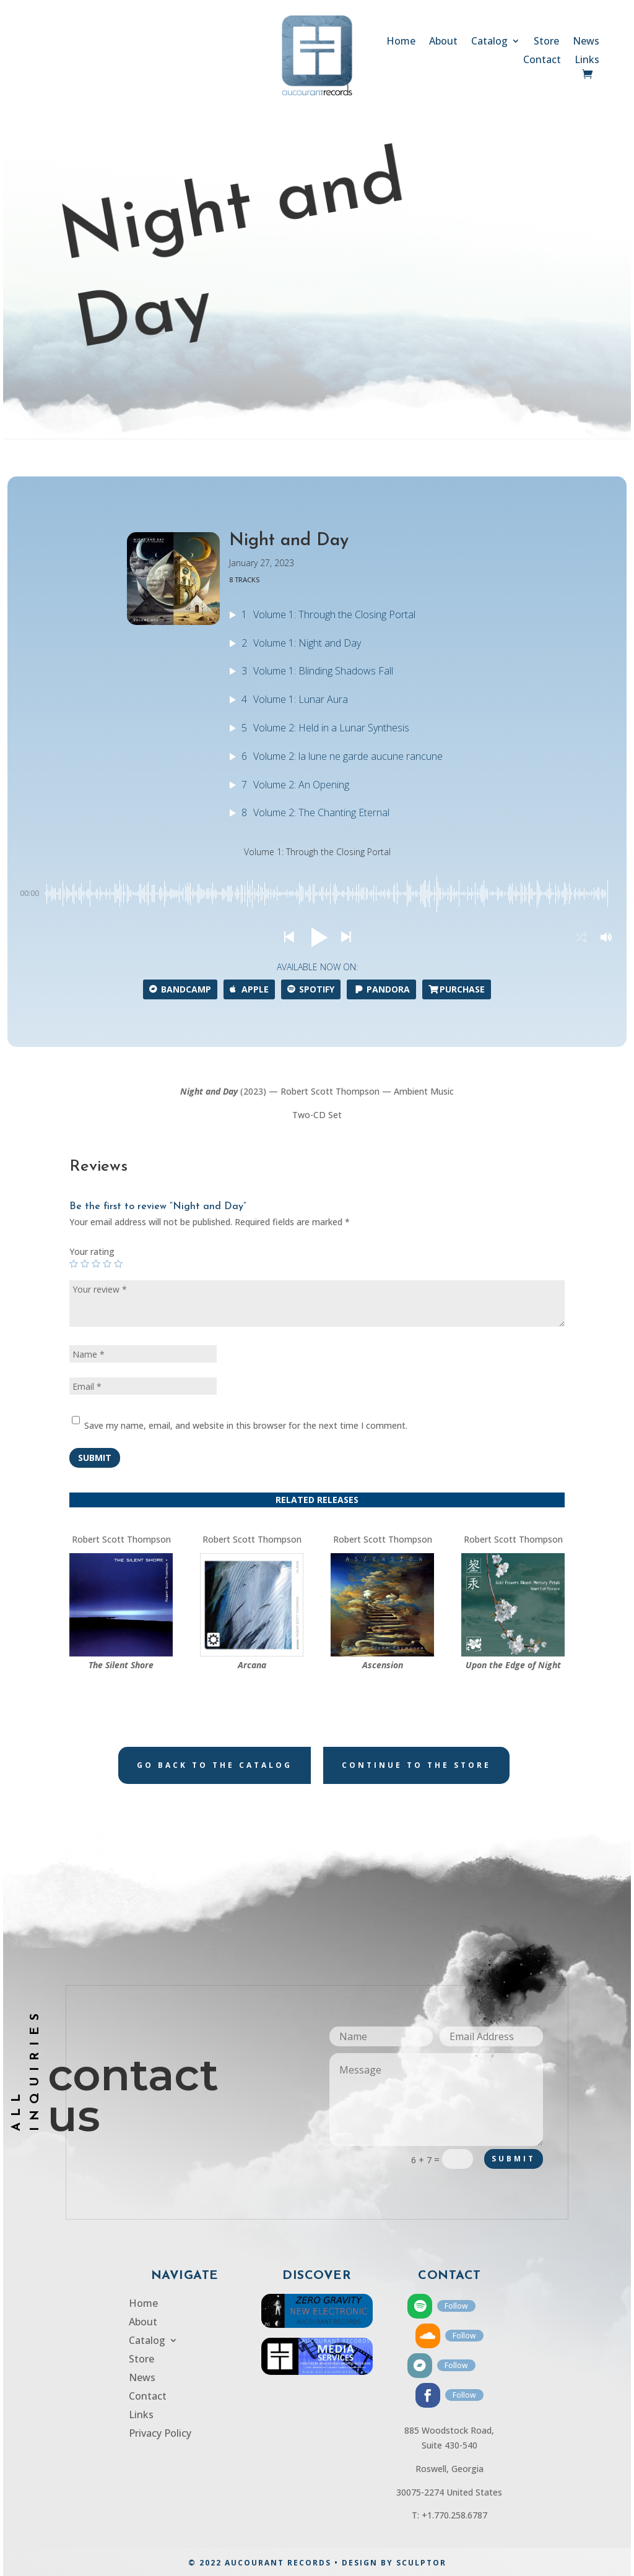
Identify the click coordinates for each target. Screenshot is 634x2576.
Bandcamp (180, 989)
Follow (456, 2306)
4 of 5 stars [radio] (107, 1263)
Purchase (456, 989)
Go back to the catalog (214, 1765)
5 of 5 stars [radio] (118, 1263)
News (586, 42)
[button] (288, 937)
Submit (94, 1457)
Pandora (381, 989)
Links (587, 60)
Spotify (310, 989)
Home (400, 42)
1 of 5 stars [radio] (73, 1263)
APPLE (249, 989)
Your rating (92, 1251)
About (443, 42)
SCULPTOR (421, 2562)
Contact (542, 60)
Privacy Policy (160, 2434)
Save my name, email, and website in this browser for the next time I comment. (245, 1425)
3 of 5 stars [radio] (96, 1263)
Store (546, 42)
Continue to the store (416, 1765)
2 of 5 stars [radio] (84, 1263)
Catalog (489, 42)
